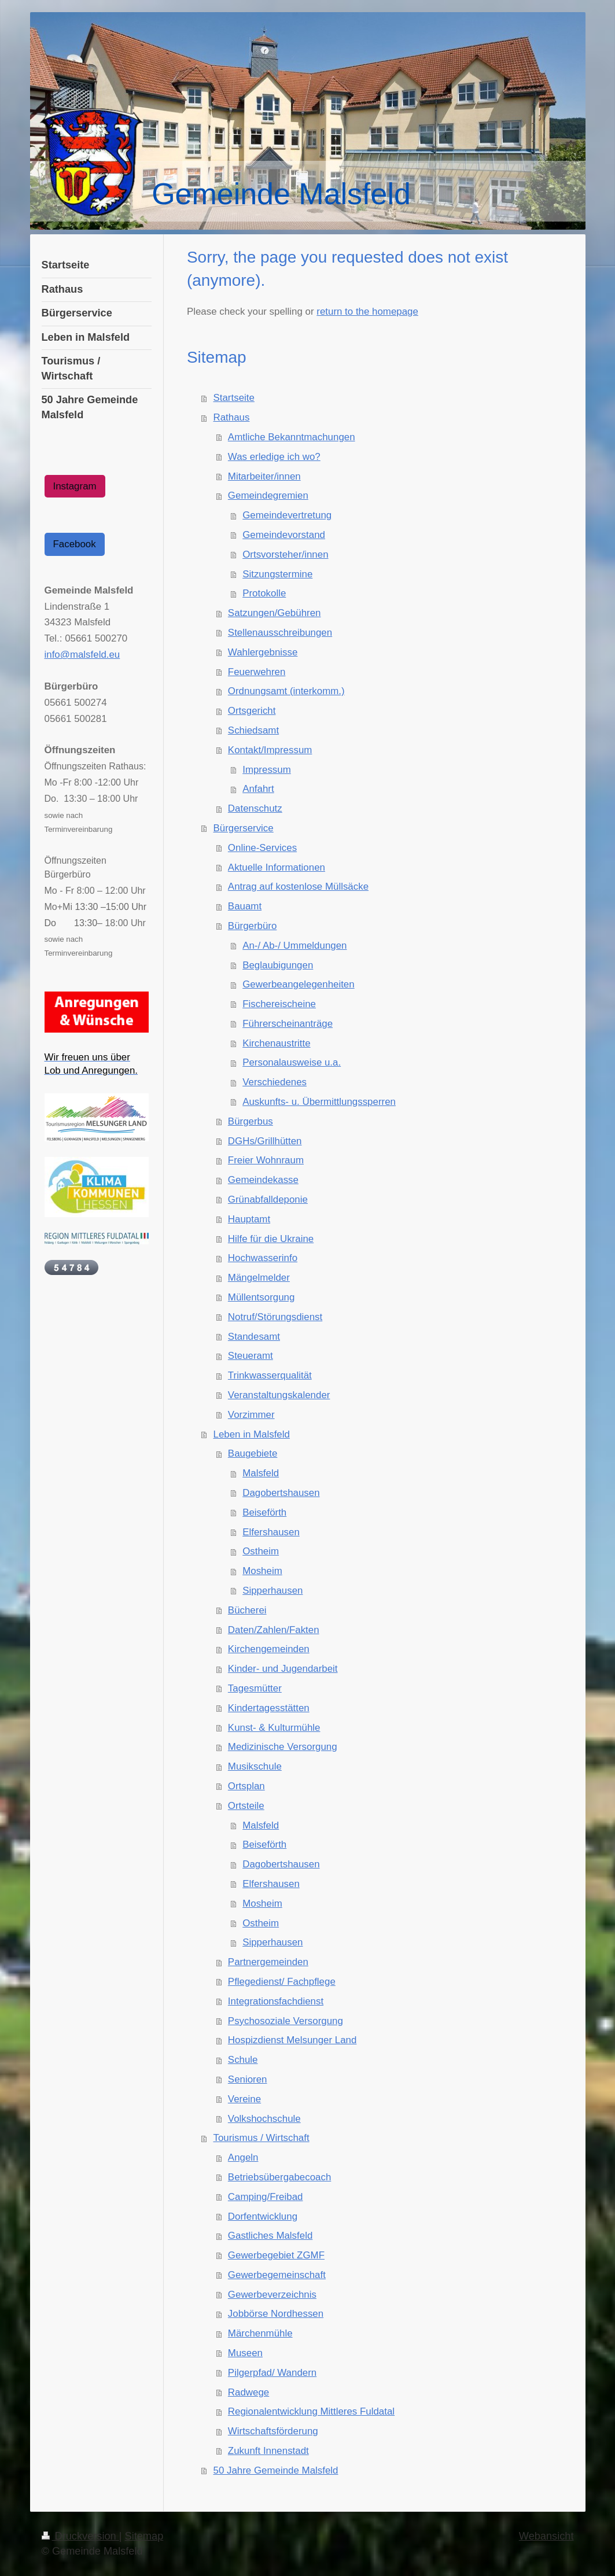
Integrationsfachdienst (275, 2001)
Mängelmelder (259, 1277)
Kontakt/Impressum (270, 750)
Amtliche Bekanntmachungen (291, 437)
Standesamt (254, 1336)
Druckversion (80, 2536)
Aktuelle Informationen (276, 867)
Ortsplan (246, 1786)
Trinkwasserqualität (270, 1375)
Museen (245, 2352)
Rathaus (231, 417)
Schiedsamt (253, 730)
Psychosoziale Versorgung (285, 2020)
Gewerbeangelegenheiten (298, 984)
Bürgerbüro (252, 925)
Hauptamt (249, 1219)
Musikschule (255, 1766)
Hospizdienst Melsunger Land (292, 2040)
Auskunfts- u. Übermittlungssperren (319, 1101)
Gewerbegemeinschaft (277, 2274)
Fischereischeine (279, 1003)
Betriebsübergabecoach (279, 2177)
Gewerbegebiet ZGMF (276, 2255)
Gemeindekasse (263, 1179)
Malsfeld (260, 1473)
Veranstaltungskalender (279, 1395)
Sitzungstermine (277, 574)
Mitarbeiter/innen (264, 476)
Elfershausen (271, 1532)
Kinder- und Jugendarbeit (283, 1668)
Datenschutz (255, 808)
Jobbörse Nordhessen (275, 2313)
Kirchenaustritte (276, 1043)
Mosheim (262, 1570)
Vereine (244, 2099)
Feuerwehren (257, 671)
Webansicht (546, 2536)
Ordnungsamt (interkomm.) (286, 691)
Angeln (243, 2157)
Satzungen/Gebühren (274, 612)
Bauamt (245, 906)
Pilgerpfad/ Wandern (272, 2372)
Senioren (247, 2079)
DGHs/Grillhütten (265, 1141)
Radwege (248, 2392)
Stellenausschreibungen (280, 632)
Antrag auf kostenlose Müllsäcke (298, 886)
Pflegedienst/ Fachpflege (282, 1981)
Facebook (74, 544)
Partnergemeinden (268, 1961)
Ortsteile (246, 1805)
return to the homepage (367, 311)
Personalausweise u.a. (291, 1062)
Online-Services (262, 847)
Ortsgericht (252, 710)
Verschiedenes (274, 1082)
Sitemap (144, 2536)
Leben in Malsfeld (251, 1434)
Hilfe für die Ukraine (271, 1238)
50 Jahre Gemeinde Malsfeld (275, 2470)
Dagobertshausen (280, 1492)
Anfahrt (258, 788)
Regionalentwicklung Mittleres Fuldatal (311, 2411)
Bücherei (247, 1610)
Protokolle (264, 593)
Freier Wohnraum (266, 1160)
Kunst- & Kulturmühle (274, 1727)
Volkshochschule (264, 2118)
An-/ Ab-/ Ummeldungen (294, 945)
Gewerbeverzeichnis (272, 2294)
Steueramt (250, 1355)
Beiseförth (264, 1512)
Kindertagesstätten (269, 1707)
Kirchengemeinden (269, 1648)
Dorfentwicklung (262, 2216)
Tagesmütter (255, 1688)
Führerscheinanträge (287, 1023)
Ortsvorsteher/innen (285, 554)
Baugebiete (252, 1453)
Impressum (266, 769)
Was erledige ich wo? (274, 456)
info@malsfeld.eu (82, 654)
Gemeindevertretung (287, 515)
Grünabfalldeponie (268, 1199)
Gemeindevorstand (283, 534)
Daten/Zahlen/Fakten (273, 1629)
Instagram (75, 486)
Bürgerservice (243, 828)
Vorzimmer (251, 1414)
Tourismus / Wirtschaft (261, 2137)
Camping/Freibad (265, 2196)
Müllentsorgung (261, 1297)
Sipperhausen (272, 1590)
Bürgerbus (250, 1121)
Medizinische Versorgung (282, 1746)
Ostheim (260, 1551)
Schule (243, 2059)
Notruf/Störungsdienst (275, 1316)
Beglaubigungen (277, 965)
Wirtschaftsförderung (273, 2431)
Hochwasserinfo (262, 1257)
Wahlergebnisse (263, 652)
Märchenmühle (260, 2333)
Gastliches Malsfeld (270, 2235)
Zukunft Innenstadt (268, 2450)
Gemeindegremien (268, 495)
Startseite (234, 397)
